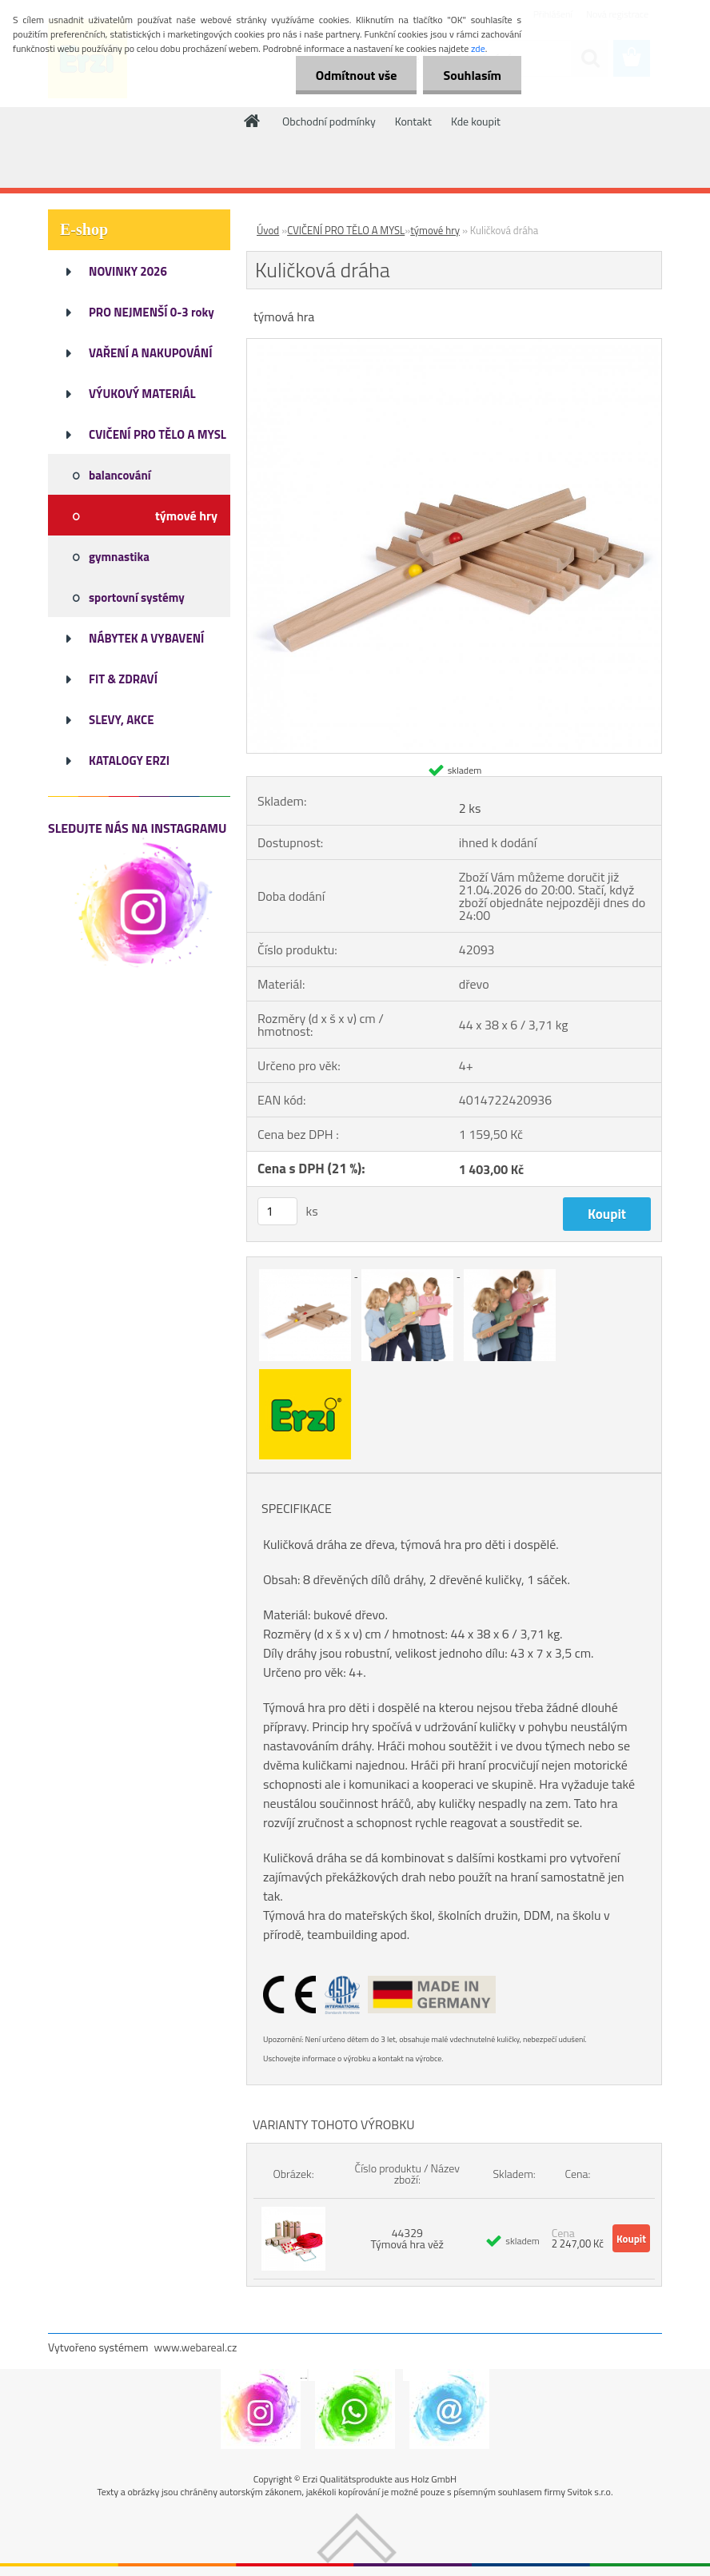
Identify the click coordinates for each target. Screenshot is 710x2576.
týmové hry (435, 230)
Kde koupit (476, 121)
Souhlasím (472, 75)
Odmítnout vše (356, 75)
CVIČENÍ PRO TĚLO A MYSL (346, 230)
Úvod (268, 230)
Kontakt (413, 121)
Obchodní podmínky (329, 121)
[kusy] (277, 1211)
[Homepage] (253, 120)
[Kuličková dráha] (454, 345)
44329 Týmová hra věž (407, 2238)
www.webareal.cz (195, 2347)
